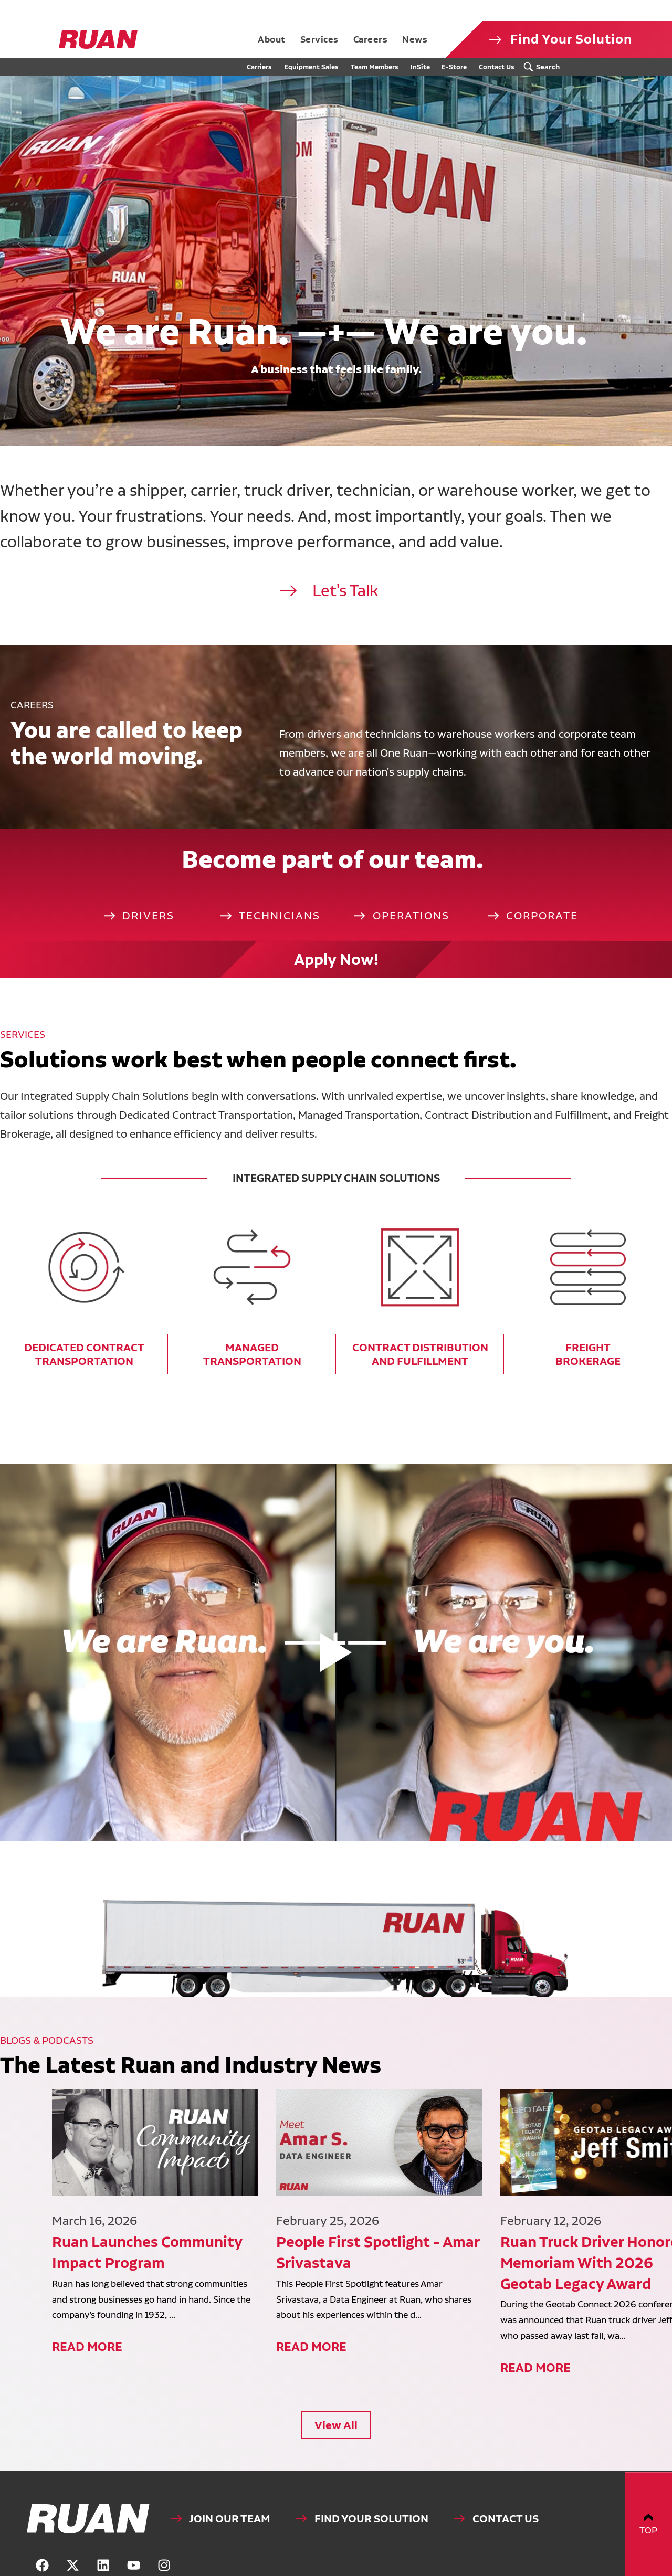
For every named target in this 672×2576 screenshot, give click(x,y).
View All (336, 2383)
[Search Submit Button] (544, 67)
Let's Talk (345, 616)
